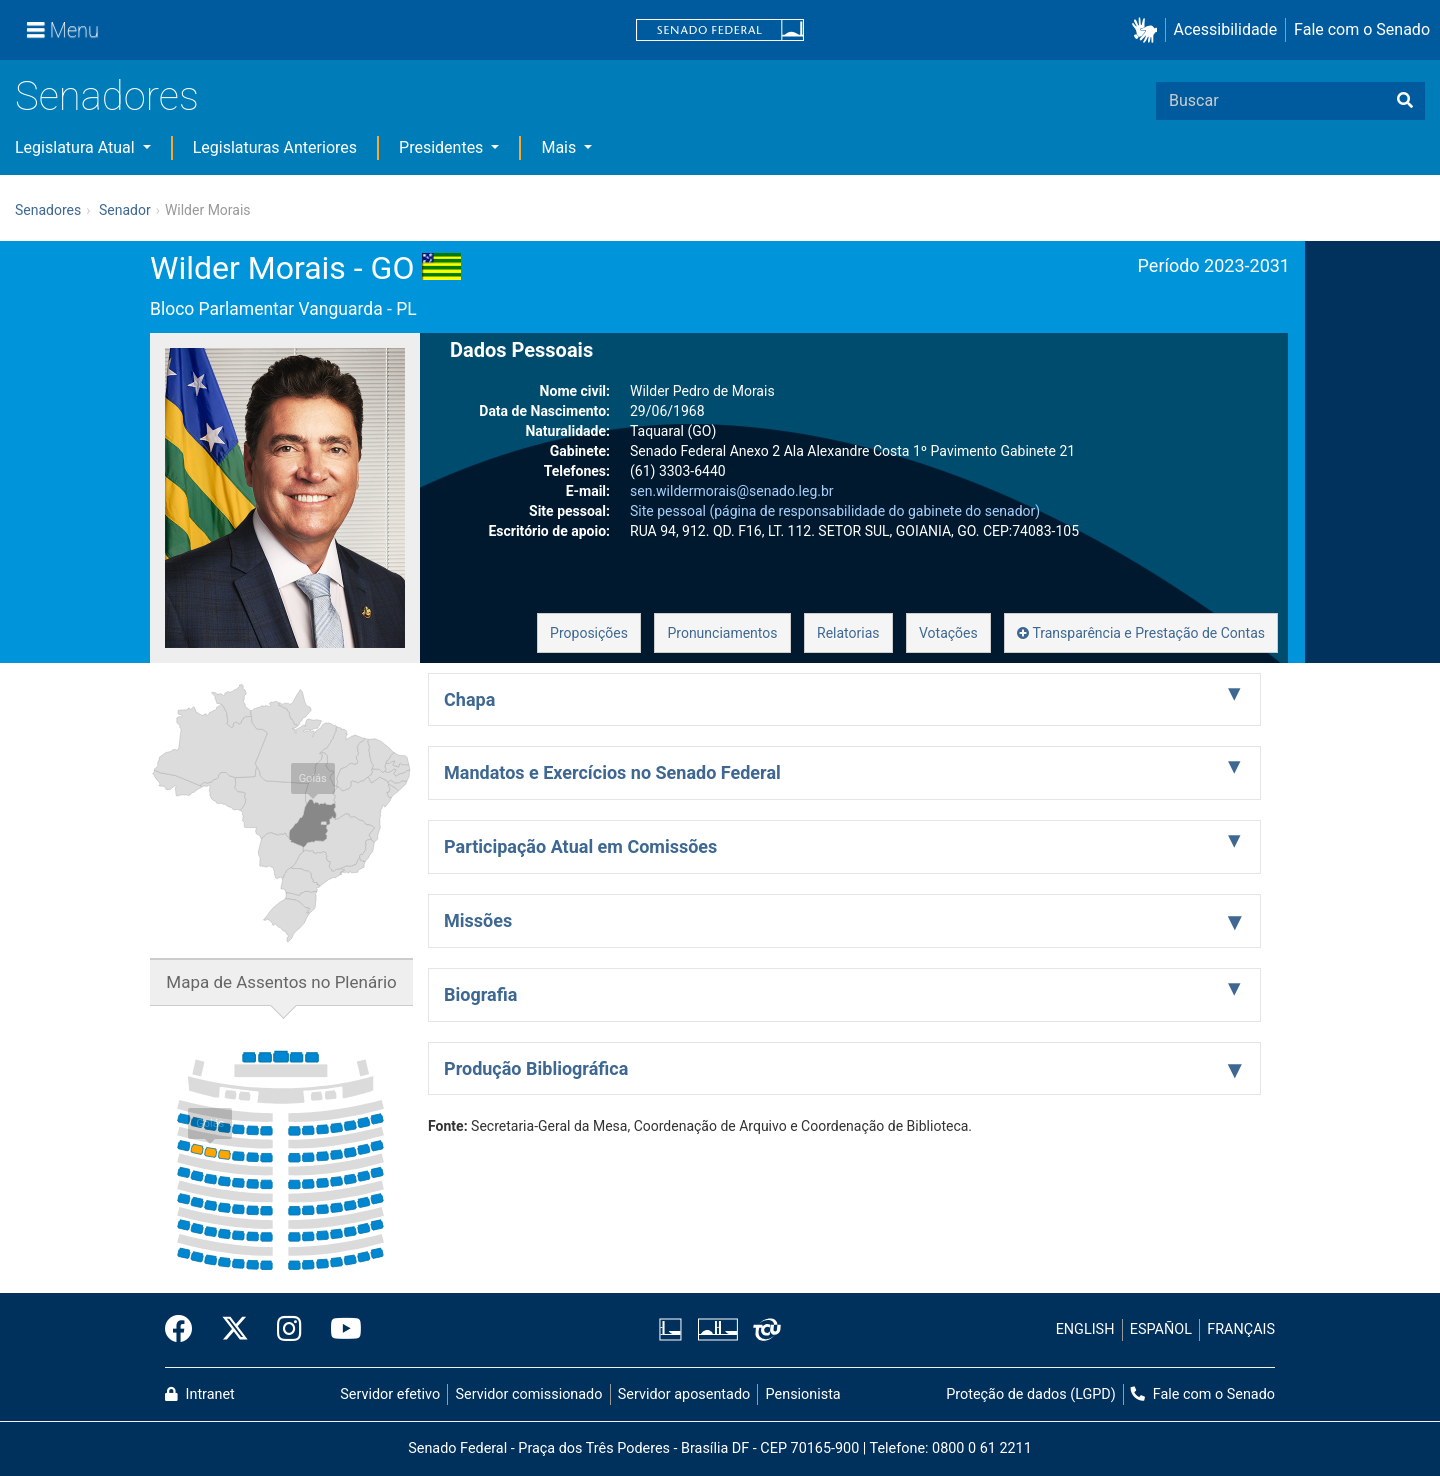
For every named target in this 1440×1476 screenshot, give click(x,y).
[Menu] (63, 30)
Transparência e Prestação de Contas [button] (1141, 633)
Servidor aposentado (684, 1394)
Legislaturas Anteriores (275, 147)
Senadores (107, 96)
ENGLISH (1085, 1329)
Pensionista (803, 1394)
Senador (125, 210)
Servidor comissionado (529, 1394)
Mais (560, 147)
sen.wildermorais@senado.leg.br (732, 491)
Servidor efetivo (390, 1394)
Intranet (200, 1394)
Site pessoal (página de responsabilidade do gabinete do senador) (835, 511)
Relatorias (848, 633)
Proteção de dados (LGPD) (1031, 1394)
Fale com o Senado (1362, 29)
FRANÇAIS (1241, 1329)
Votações (948, 633)
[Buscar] (1405, 101)
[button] (1148, 30)
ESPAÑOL (1161, 1329)
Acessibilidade (1226, 29)
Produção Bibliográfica (536, 1068)
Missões (478, 920)
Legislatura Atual (77, 147)
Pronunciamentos (722, 633)
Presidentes (443, 147)
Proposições (589, 633)
